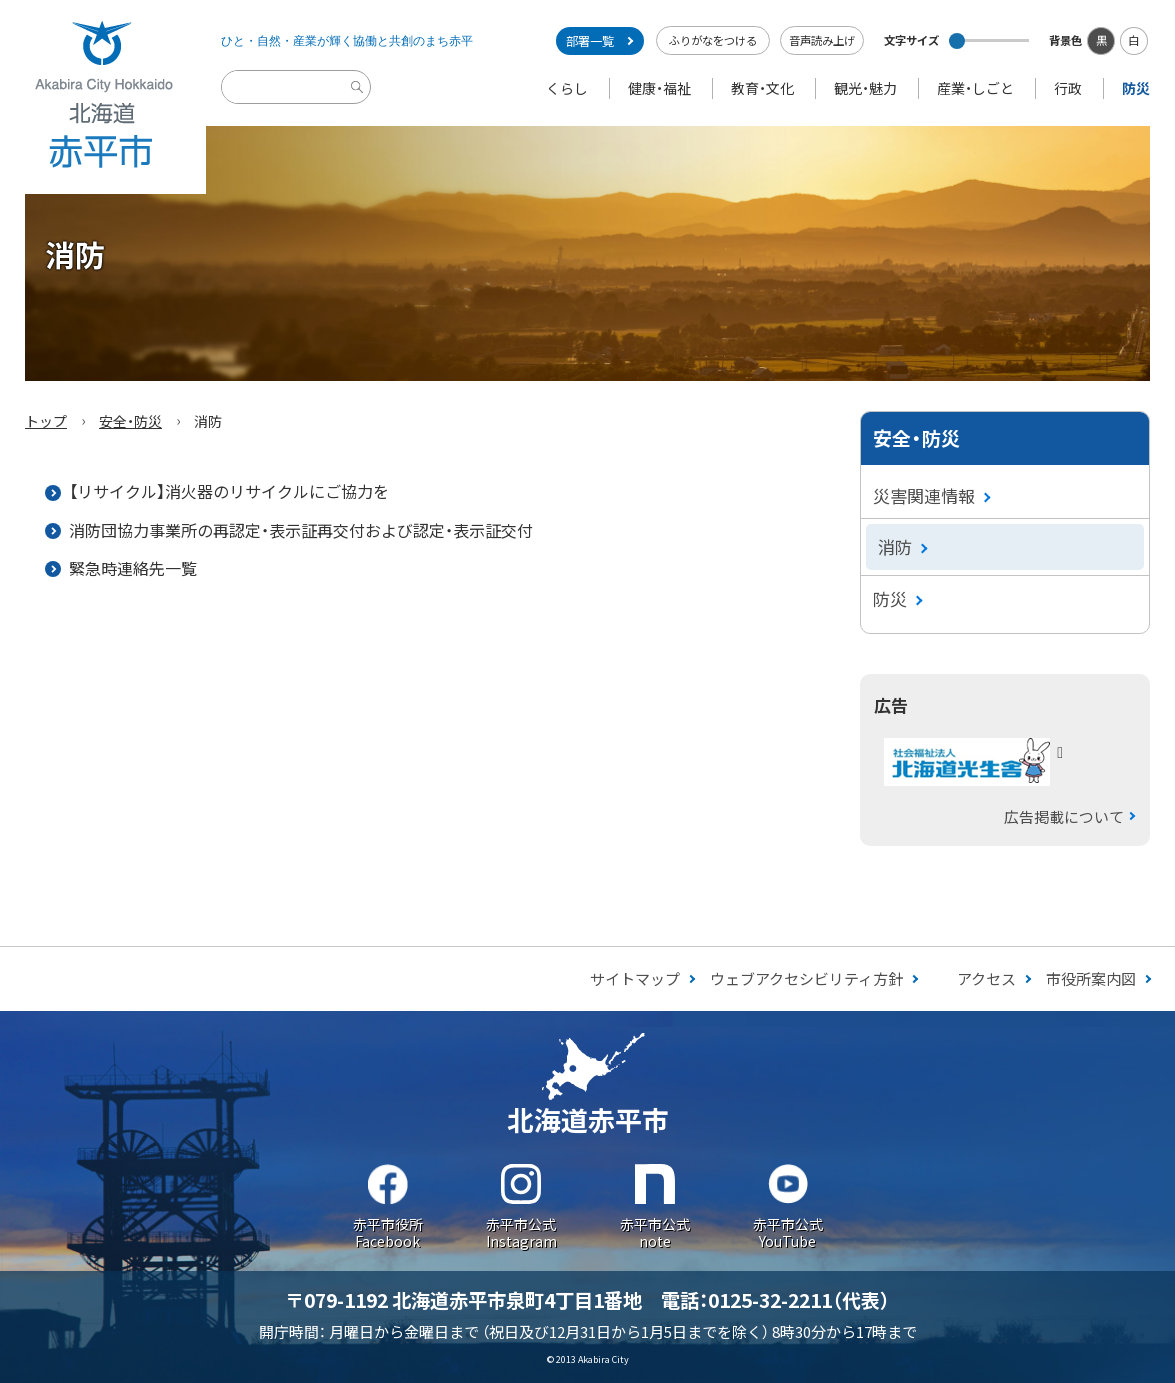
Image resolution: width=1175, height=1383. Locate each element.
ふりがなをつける (713, 40)
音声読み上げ (822, 40)
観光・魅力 (865, 88)
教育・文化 (762, 88)
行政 (1068, 88)
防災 (1136, 88)
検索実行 (360, 102)
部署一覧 (590, 41)
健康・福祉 (659, 88)
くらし (567, 88)
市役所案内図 (1091, 978)
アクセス (986, 978)
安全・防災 (130, 421)
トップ (46, 421)
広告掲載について (1064, 816)
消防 (895, 546)
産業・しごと (975, 88)
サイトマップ (635, 978)
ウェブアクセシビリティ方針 (806, 978)
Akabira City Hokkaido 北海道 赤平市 (103, 97)
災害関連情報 (924, 495)
